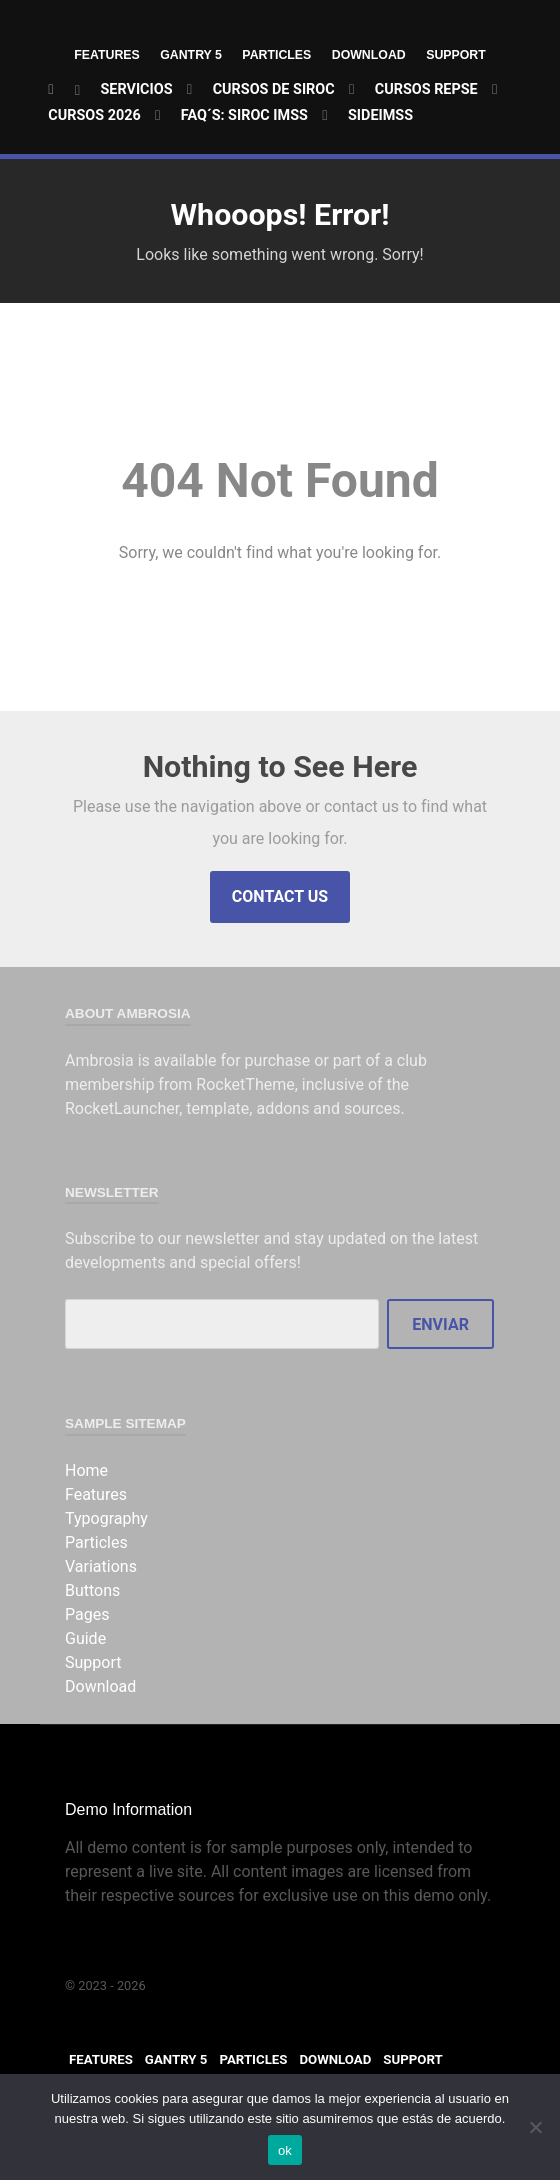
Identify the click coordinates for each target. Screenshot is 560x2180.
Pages (87, 1614)
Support (461, 54)
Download (371, 54)
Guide (85, 1638)
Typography (106, 1518)
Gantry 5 (188, 54)
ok (285, 2150)
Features (102, 54)
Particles (277, 54)
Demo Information (128, 1809)
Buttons (92, 1590)
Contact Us (280, 896)
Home (86, 1470)
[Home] (64, 90)
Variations (101, 1566)
